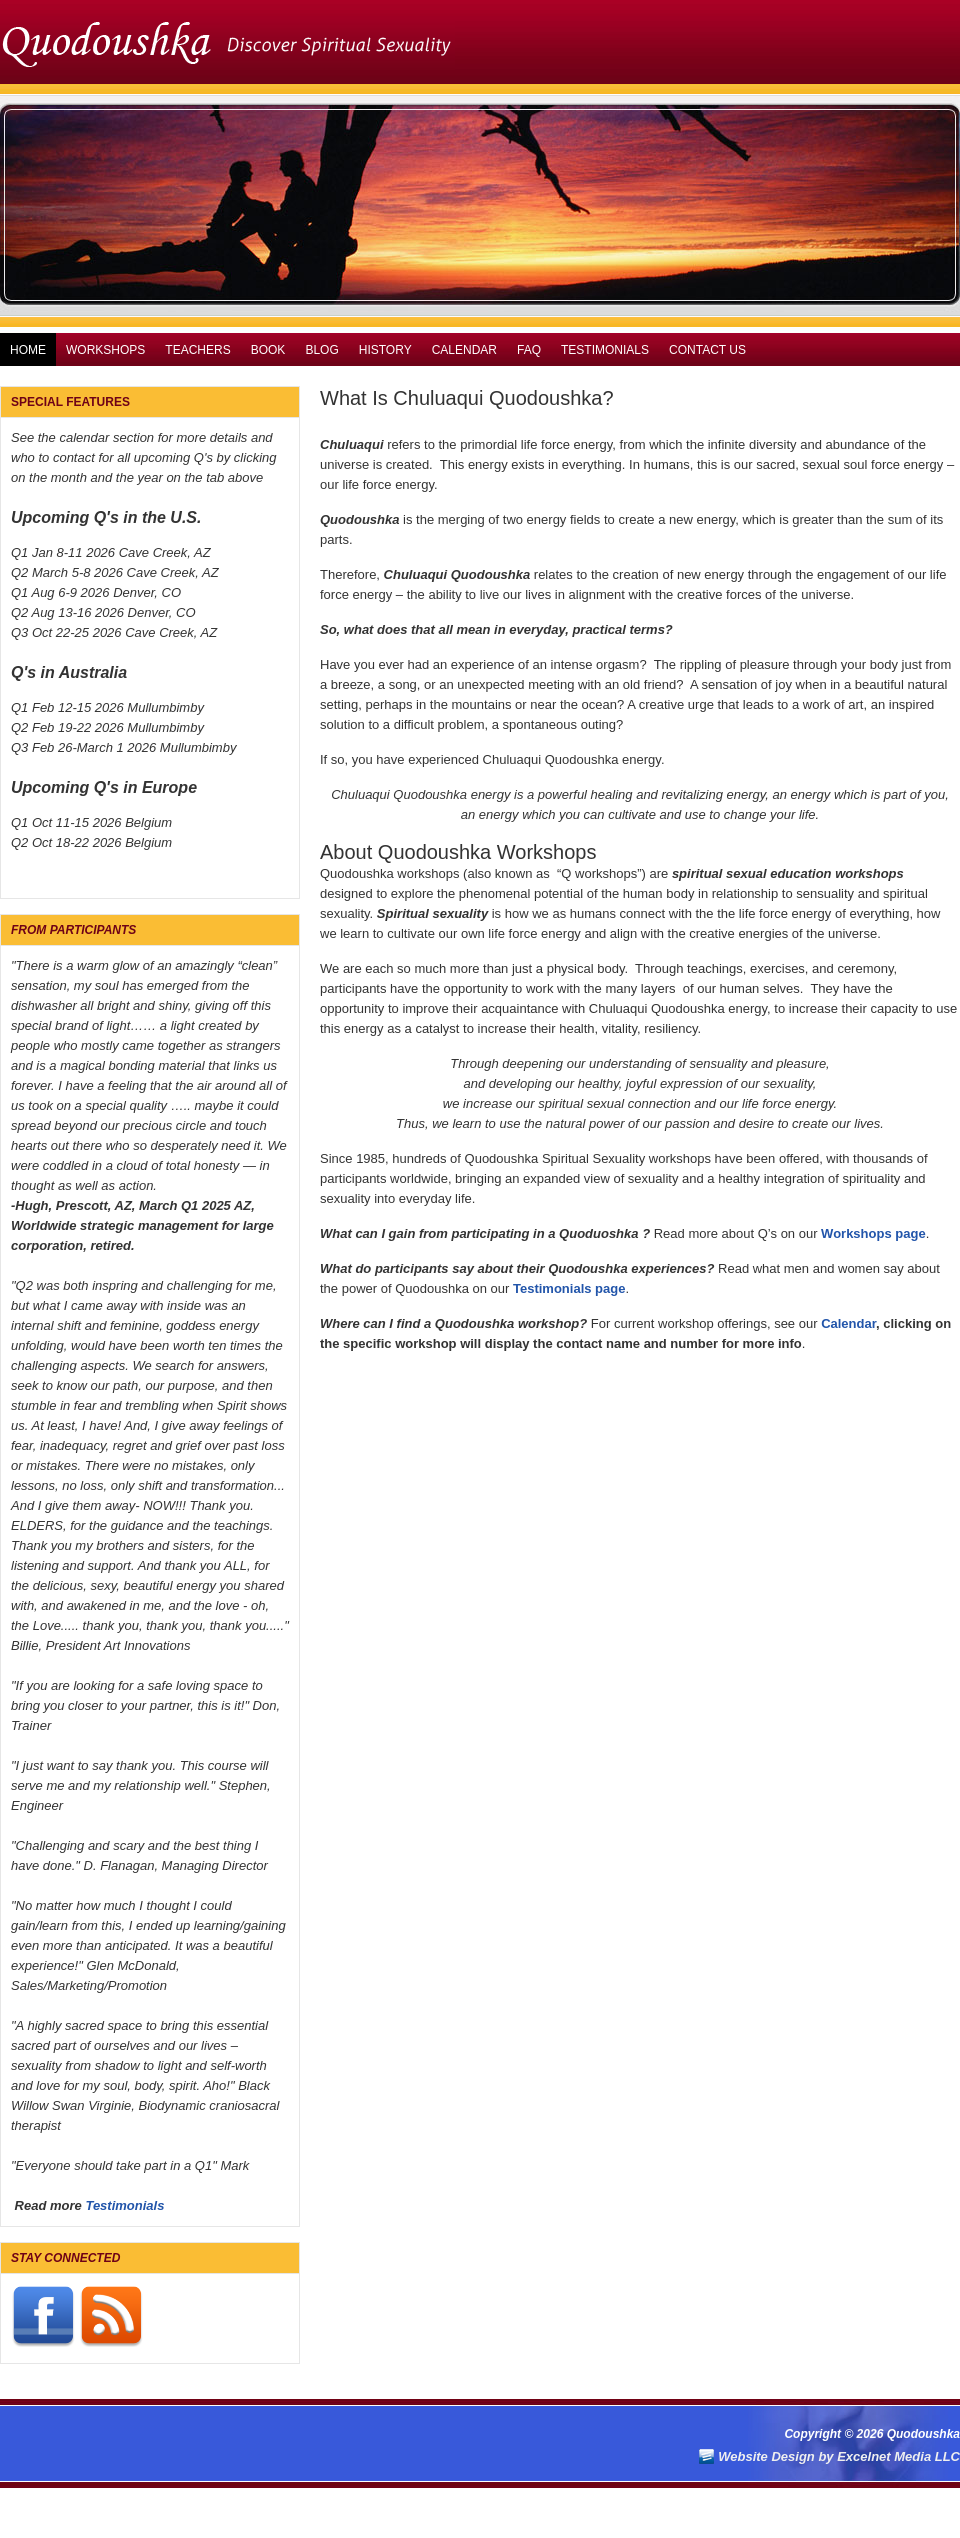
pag (906, 1233)
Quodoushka (480, 40)
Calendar (464, 350)
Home (28, 350)
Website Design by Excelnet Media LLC (839, 2456)
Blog (321, 350)
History (385, 350)
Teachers (197, 350)
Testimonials (605, 350)
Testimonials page (569, 1288)
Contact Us (707, 350)
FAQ (529, 350)
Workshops (105, 350)
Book (268, 350)
